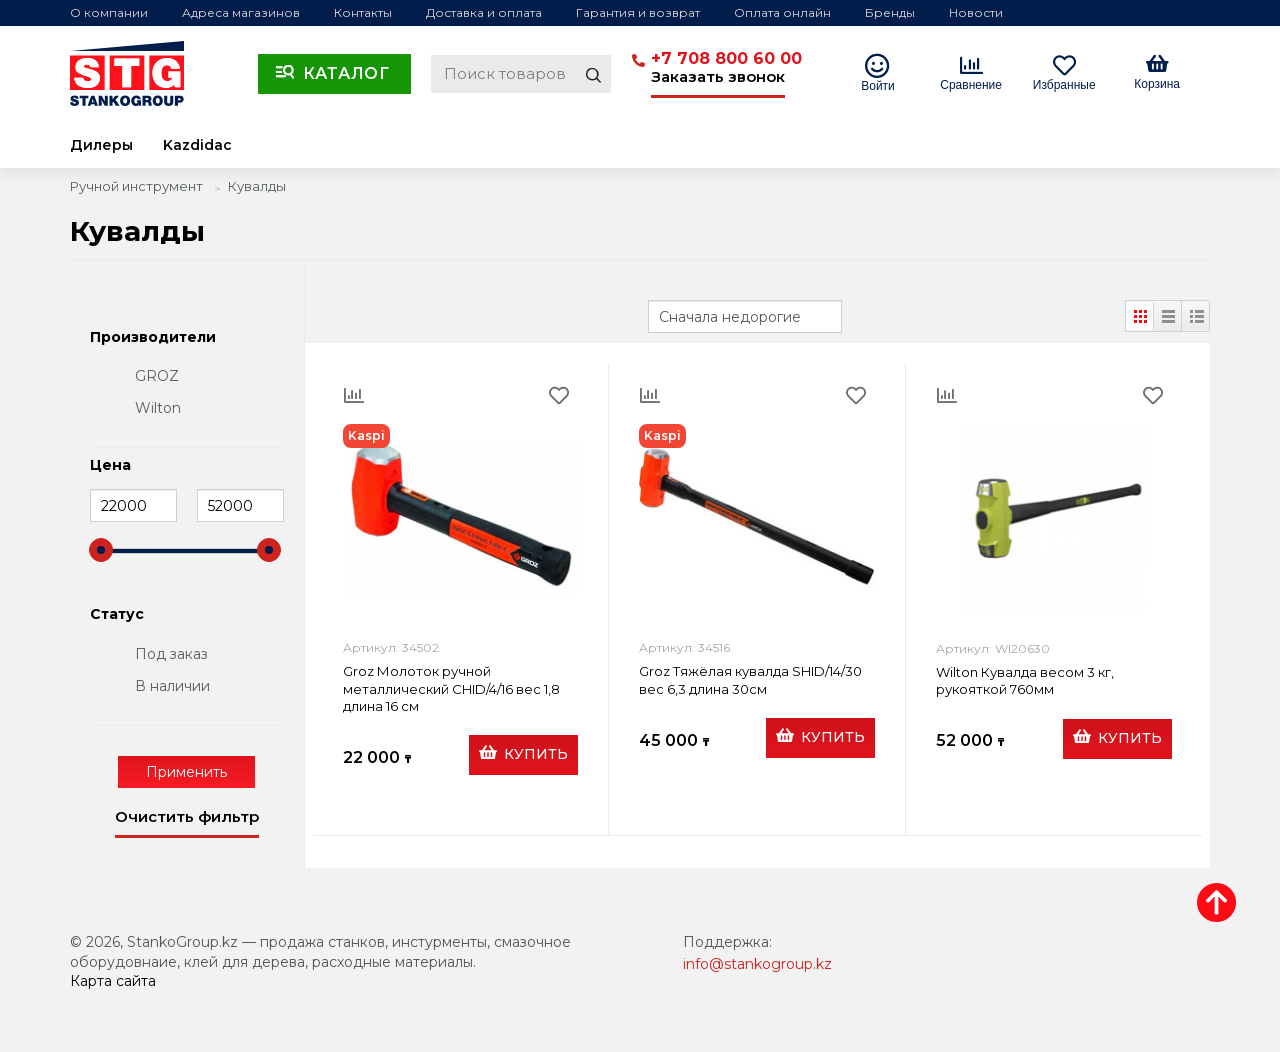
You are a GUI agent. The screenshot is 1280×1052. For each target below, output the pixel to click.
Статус (117, 615)
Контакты (363, 12)
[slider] (101, 550)
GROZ (157, 376)
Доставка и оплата (484, 12)
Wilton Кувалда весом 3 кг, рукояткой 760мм (1025, 680)
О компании (109, 12)
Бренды (890, 12)
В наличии (172, 686)
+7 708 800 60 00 (726, 58)
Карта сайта (113, 981)
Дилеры (101, 145)
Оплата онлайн (782, 12)
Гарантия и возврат (638, 12)
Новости (976, 12)
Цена (110, 466)
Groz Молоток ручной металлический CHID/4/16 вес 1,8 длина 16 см (451, 688)
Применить (186, 772)
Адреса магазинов (241, 12)
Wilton (158, 408)
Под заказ (171, 654)
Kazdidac (197, 145)
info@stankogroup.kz (757, 964)
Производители (153, 338)
